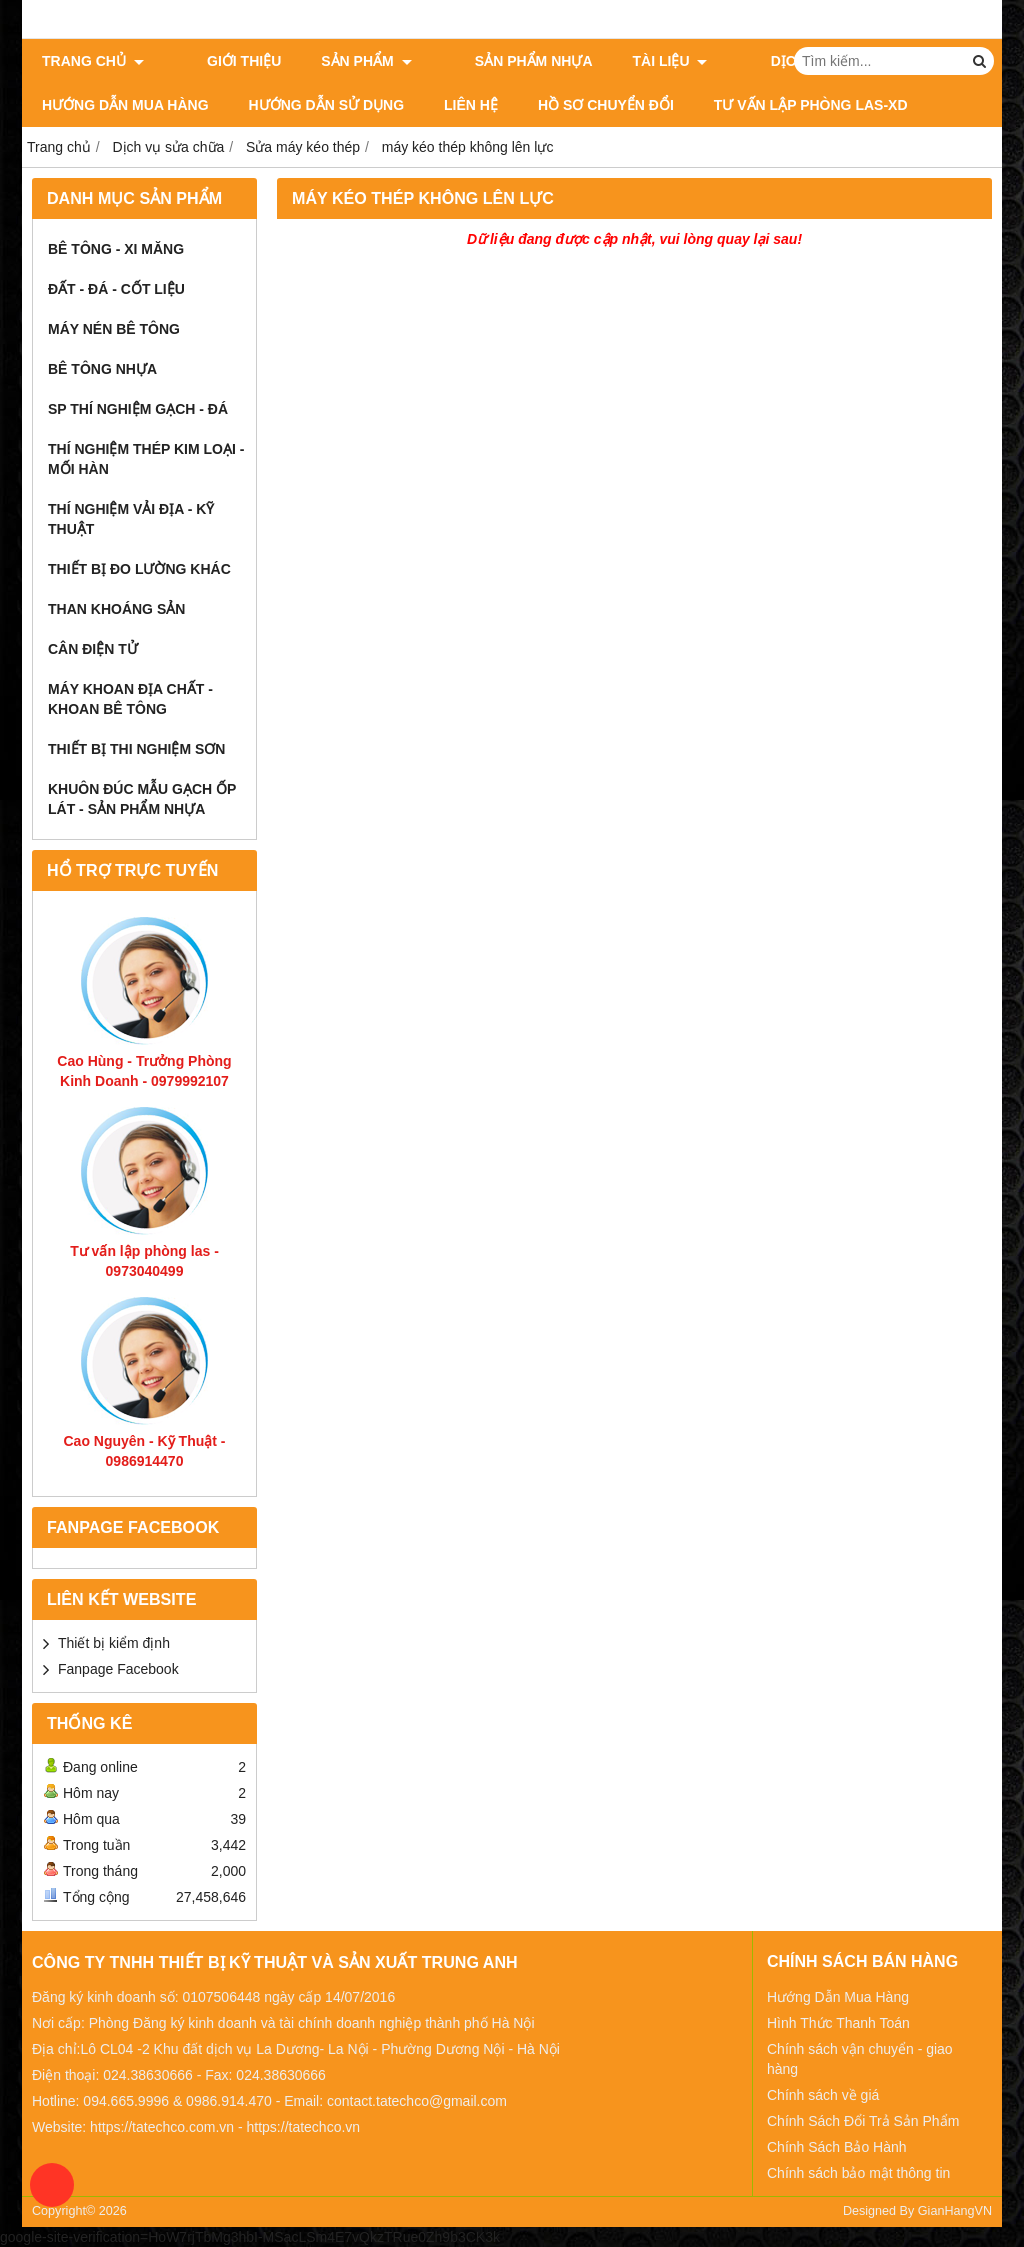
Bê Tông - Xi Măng (116, 249)
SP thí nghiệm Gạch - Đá (138, 409)
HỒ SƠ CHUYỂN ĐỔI (606, 105)
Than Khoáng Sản (116, 609)
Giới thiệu (221, 61)
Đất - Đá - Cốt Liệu (116, 289)
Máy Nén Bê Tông (114, 329)
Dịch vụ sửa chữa (778, 61)
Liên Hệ (471, 105)
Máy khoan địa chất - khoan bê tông (130, 699)
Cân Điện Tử (93, 649)
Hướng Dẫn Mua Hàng (838, 1997)
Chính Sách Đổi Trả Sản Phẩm (863, 2121)
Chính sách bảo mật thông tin (858, 2173)
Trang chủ (93, 61)
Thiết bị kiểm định (114, 1643)
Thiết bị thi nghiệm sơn (136, 749)
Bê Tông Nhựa (102, 369)
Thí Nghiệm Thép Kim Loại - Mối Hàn (146, 459)
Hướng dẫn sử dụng (326, 105)
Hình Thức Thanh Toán (838, 2023)
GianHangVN (955, 2211)
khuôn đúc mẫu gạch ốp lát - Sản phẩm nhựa (142, 799)
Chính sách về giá (823, 2095)
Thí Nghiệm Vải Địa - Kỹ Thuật (131, 519)
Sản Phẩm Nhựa (487, 61)
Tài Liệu (623, 61)
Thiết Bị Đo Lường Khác (139, 569)
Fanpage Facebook (118, 1669)
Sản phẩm (343, 61)
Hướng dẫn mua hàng (125, 105)
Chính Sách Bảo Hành (837, 2147)
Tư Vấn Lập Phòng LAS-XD (811, 105)
